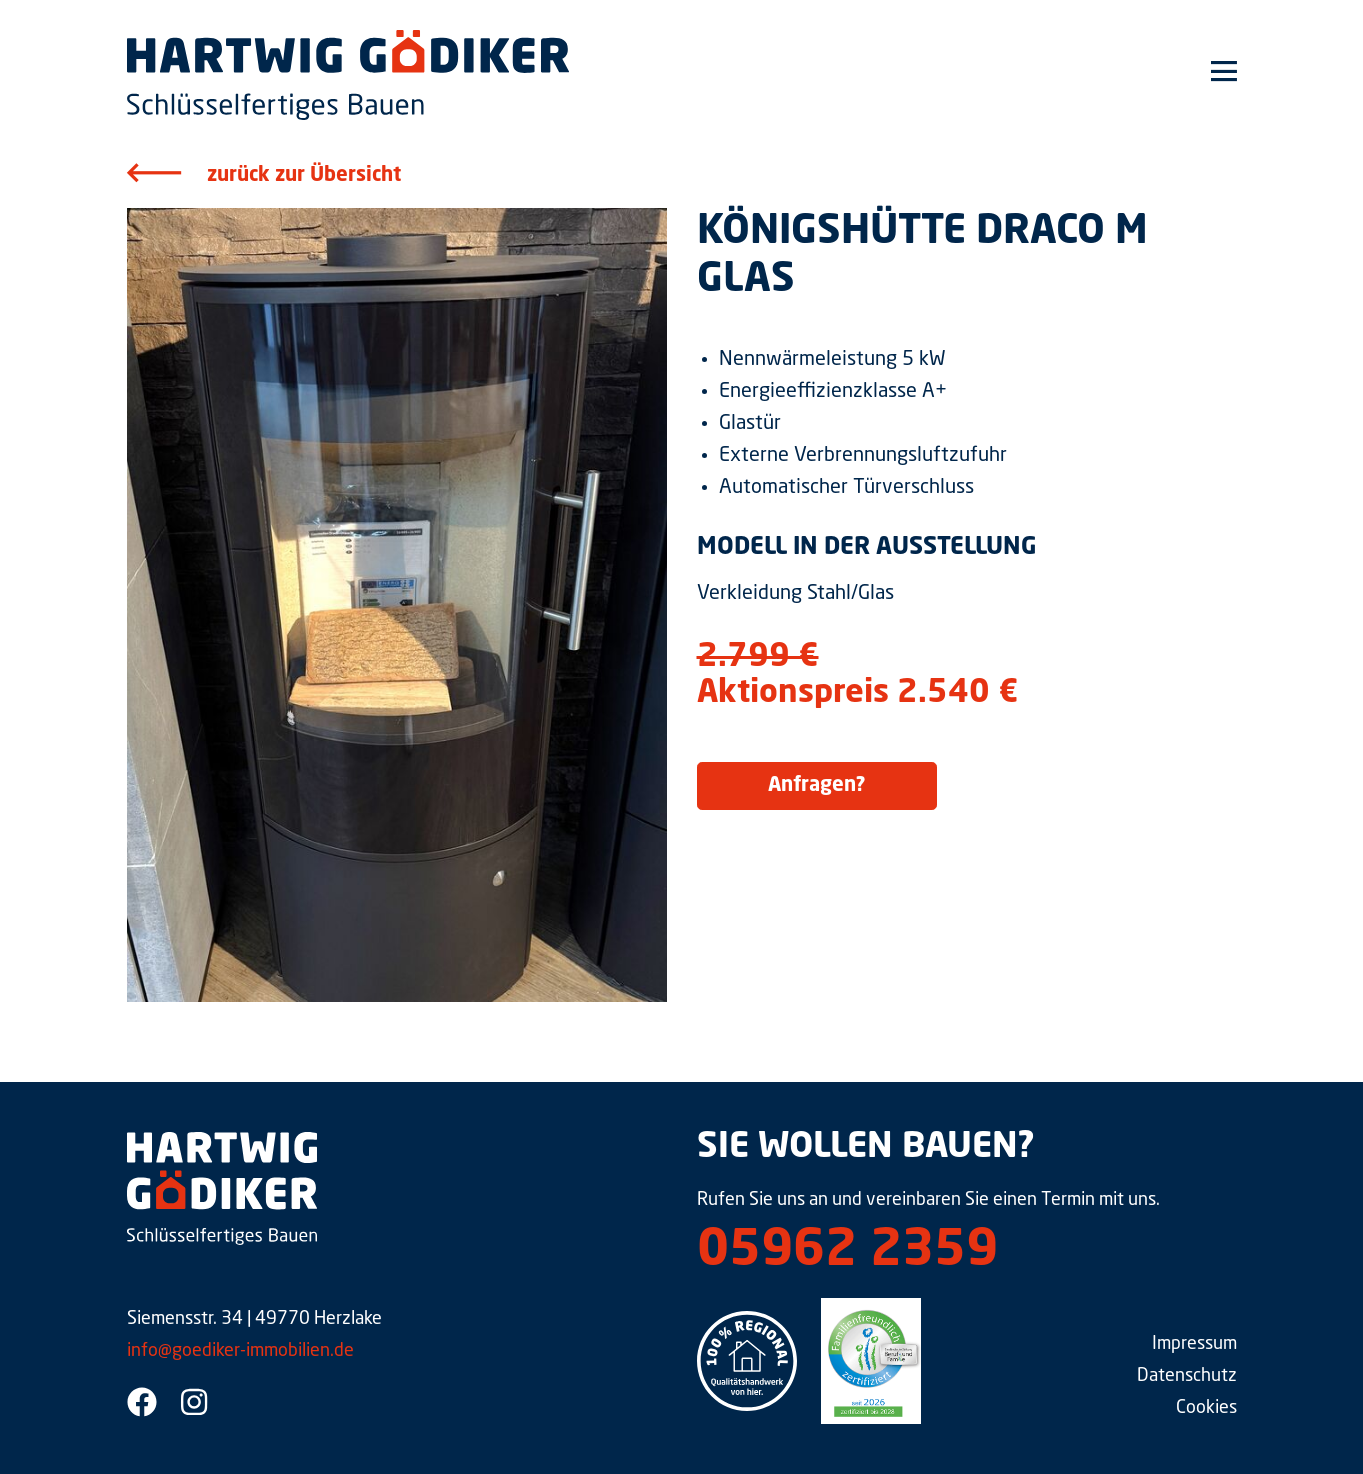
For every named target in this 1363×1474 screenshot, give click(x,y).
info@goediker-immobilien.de (240, 1351)
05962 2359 (847, 1252)
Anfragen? (817, 786)
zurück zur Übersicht (304, 176)
